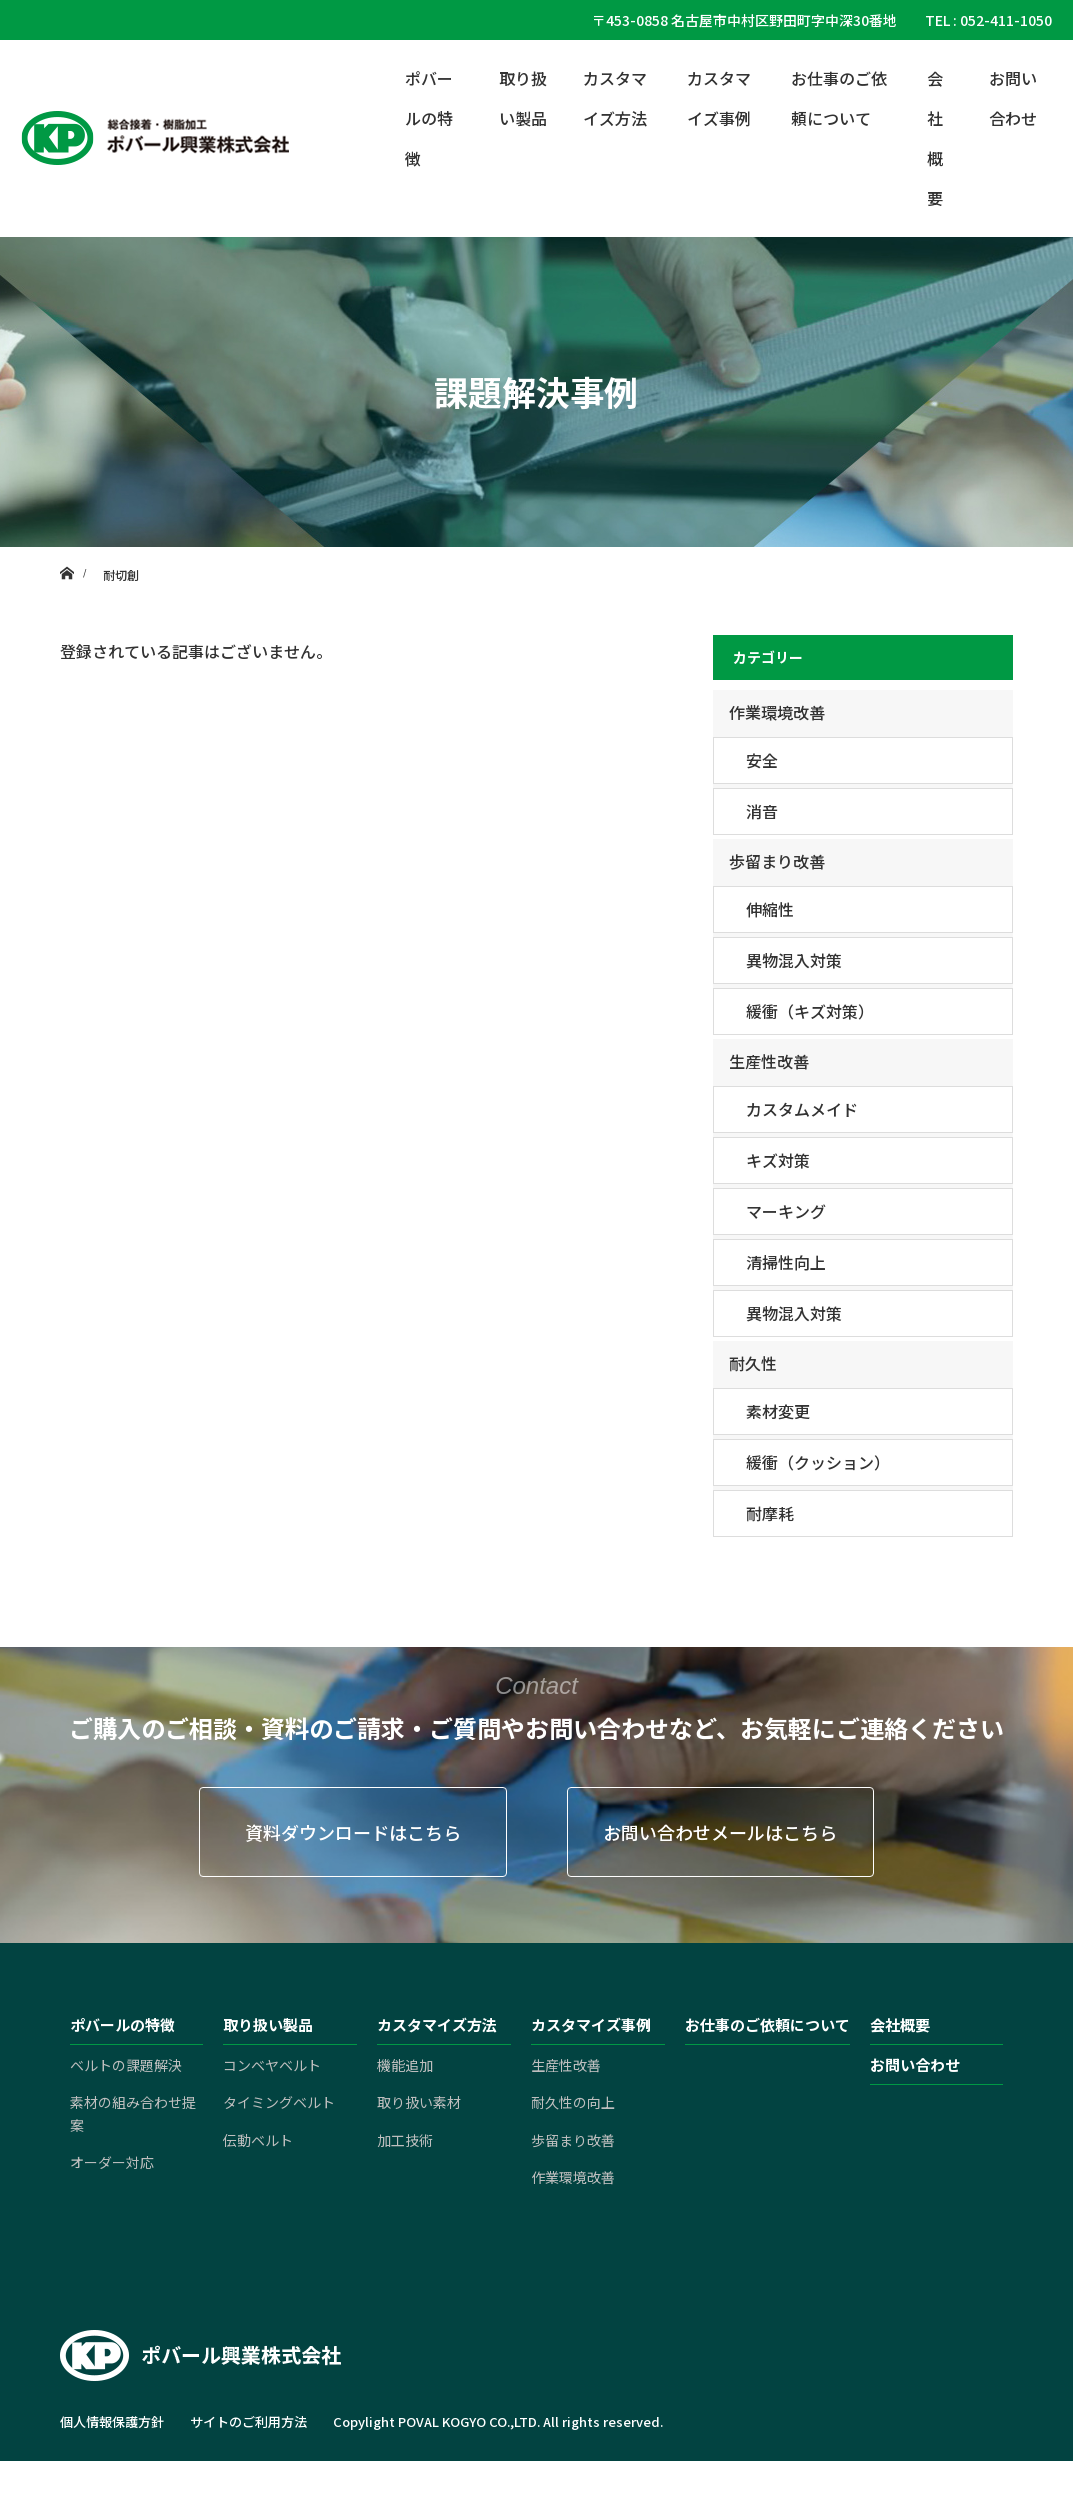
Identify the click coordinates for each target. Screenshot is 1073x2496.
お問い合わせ (1013, 98)
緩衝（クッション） (818, 1462)
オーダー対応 (112, 2162)
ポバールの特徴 (429, 118)
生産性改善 (769, 1061)
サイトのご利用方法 (248, 2421)
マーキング (786, 1211)
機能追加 (405, 2065)
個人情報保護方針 (112, 2421)
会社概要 (935, 138)
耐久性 (753, 1363)
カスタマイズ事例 (719, 98)
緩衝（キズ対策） (810, 1011)
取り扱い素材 (419, 2102)
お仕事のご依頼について (839, 98)
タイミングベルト (279, 2102)
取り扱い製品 (523, 98)
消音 (762, 811)
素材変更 (778, 1411)
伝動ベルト (258, 2140)
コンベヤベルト (272, 2065)
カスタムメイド (802, 1109)
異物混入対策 (794, 960)
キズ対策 (778, 1160)
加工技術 (405, 2140)
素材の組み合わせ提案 (133, 2113)
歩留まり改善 (777, 861)
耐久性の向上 (573, 2102)
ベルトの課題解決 (126, 2065)
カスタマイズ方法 (615, 98)
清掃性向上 (786, 1262)
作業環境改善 (777, 712)
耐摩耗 (770, 1513)
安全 (762, 760)
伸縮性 (770, 909)
